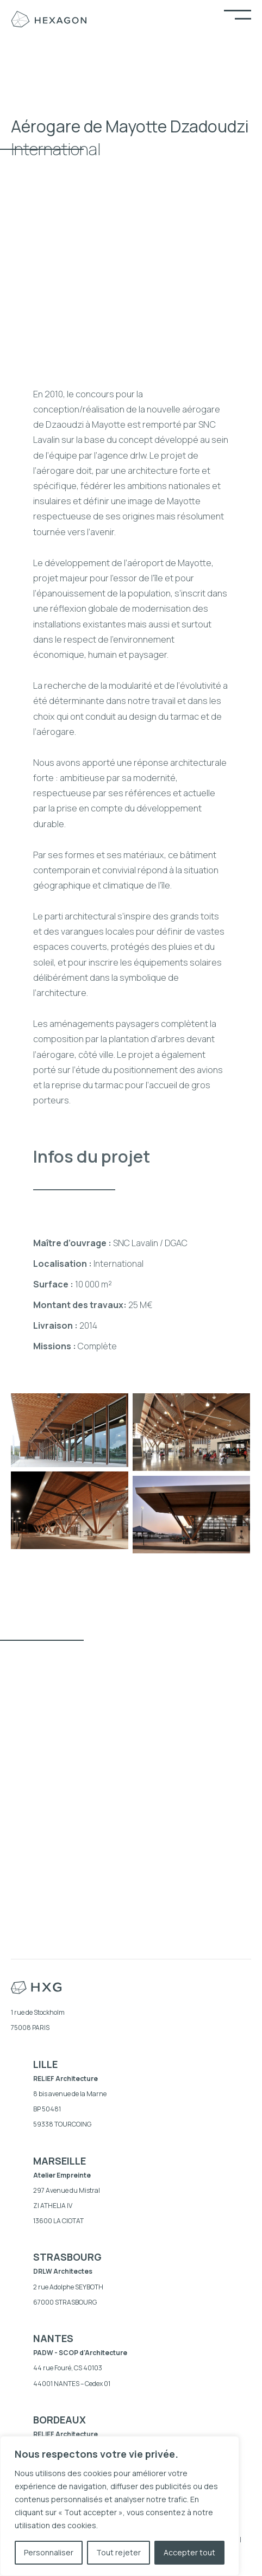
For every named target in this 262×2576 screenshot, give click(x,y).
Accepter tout (189, 2552)
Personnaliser (48, 2552)
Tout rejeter (118, 2552)
